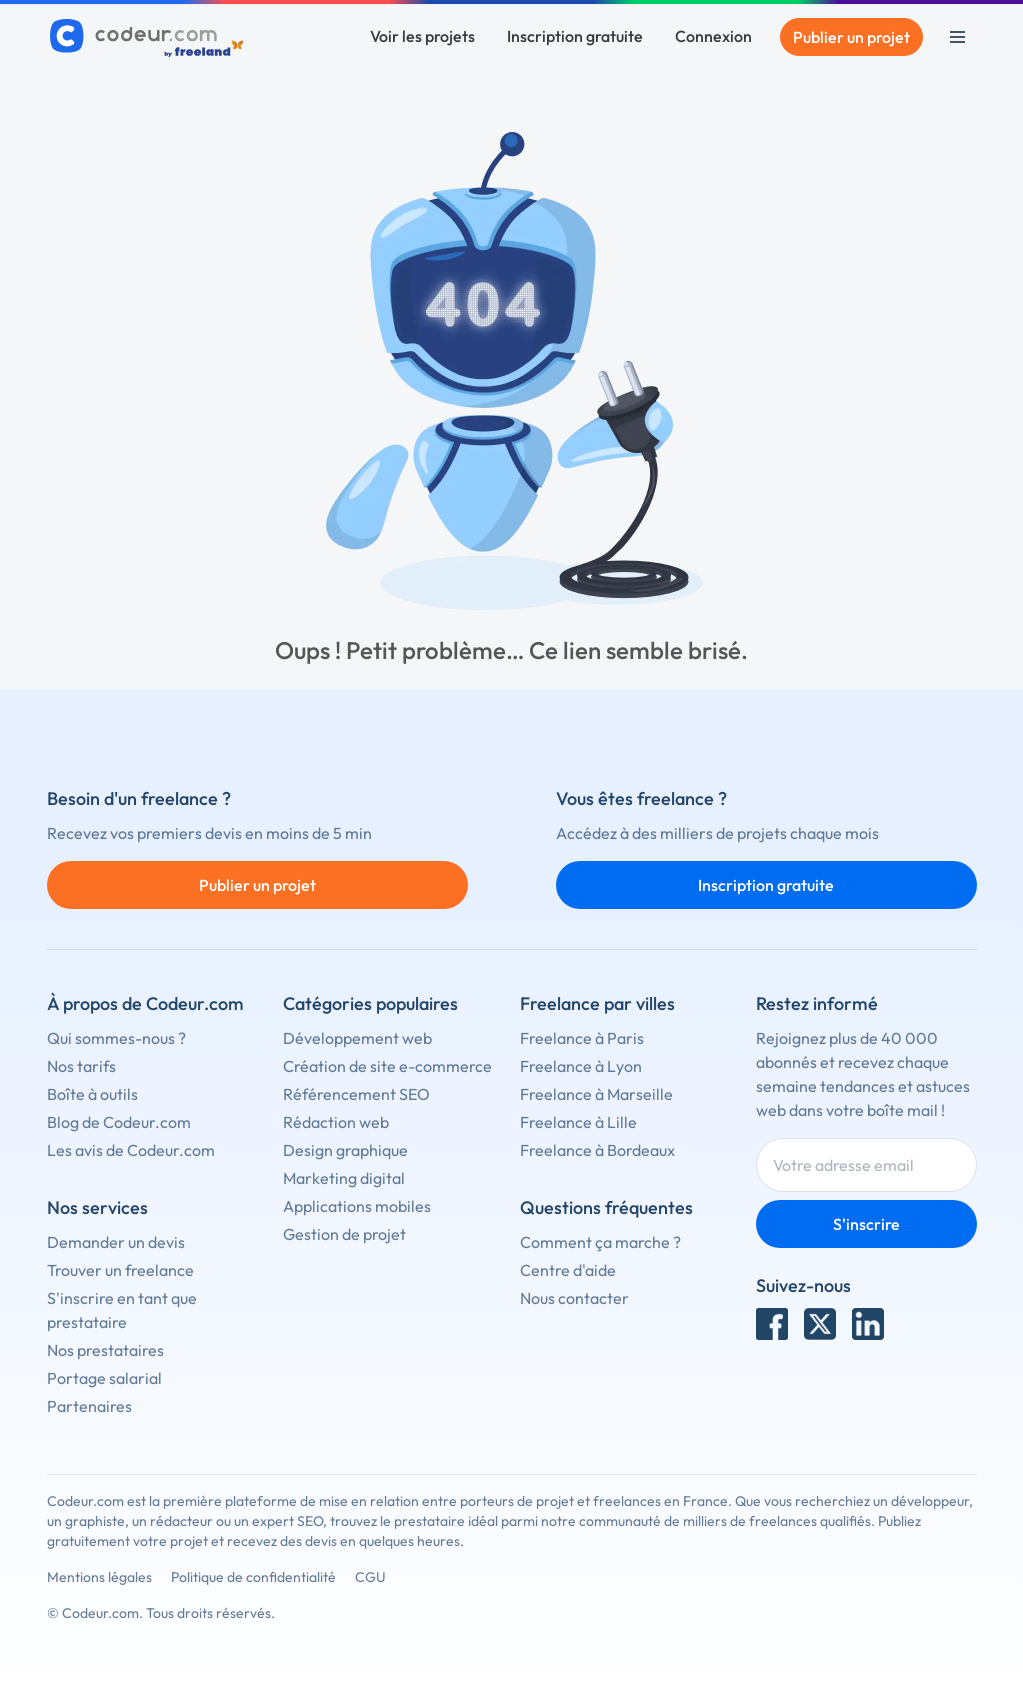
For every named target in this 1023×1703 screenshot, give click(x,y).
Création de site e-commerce (387, 1066)
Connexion (713, 36)
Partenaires (89, 1406)
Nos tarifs (81, 1066)
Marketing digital (344, 1178)
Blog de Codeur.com (119, 1122)
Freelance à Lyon (581, 1066)
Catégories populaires (370, 1003)
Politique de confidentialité (253, 1577)
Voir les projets (422, 36)
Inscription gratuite (575, 36)
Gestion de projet (344, 1234)
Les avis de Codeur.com (131, 1150)
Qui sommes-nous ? (116, 1038)
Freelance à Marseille (596, 1094)
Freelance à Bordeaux (597, 1150)
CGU (370, 1577)
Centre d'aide (568, 1270)
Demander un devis (116, 1242)
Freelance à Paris (582, 1038)
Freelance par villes (597, 1003)
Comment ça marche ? (600, 1242)
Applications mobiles (357, 1206)
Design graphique (345, 1150)
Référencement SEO (356, 1094)
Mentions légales (99, 1577)
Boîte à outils (92, 1094)
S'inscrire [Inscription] (866, 1224)
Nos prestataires (105, 1350)
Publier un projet (851, 37)
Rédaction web (336, 1122)
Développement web (357, 1038)
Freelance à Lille (578, 1122)
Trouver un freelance (120, 1270)
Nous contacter (574, 1298)
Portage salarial (104, 1378)
